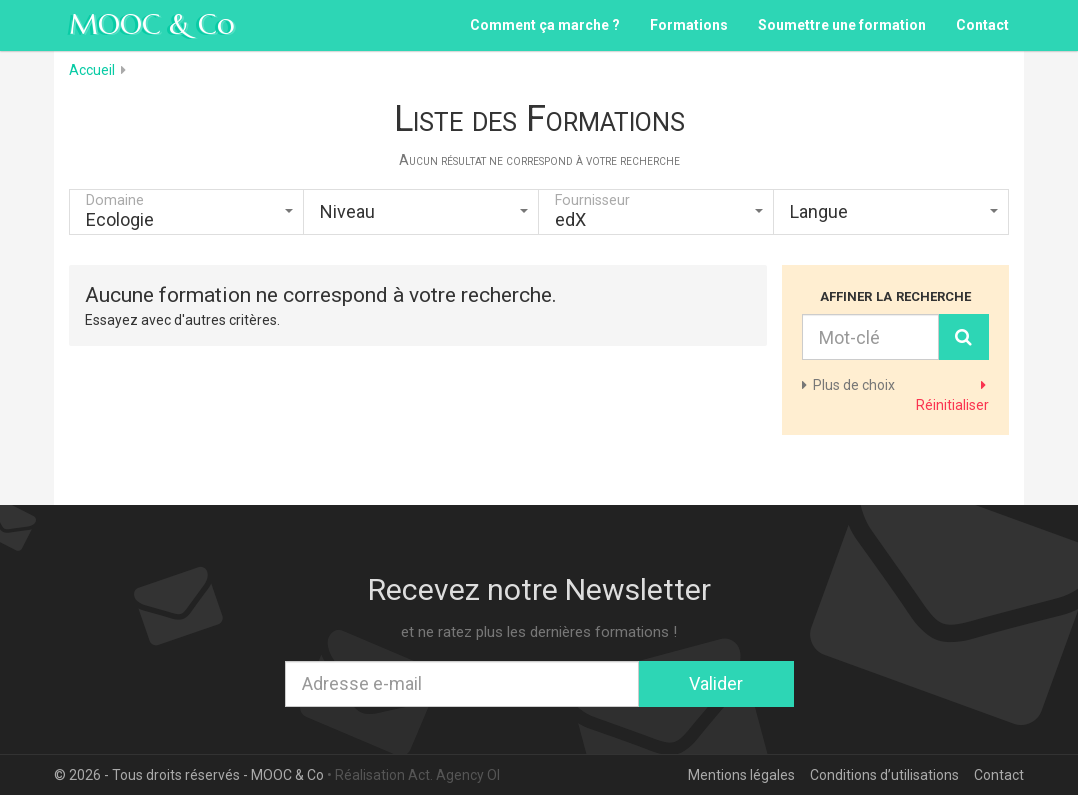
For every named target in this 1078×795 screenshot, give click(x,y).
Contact (982, 25)
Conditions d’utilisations (884, 775)
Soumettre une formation (842, 25)
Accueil (92, 70)
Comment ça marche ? (545, 25)
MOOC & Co (152, 24)
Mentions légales (741, 775)
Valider (716, 683)
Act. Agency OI (454, 775)
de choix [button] (848, 385)
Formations (689, 25)
